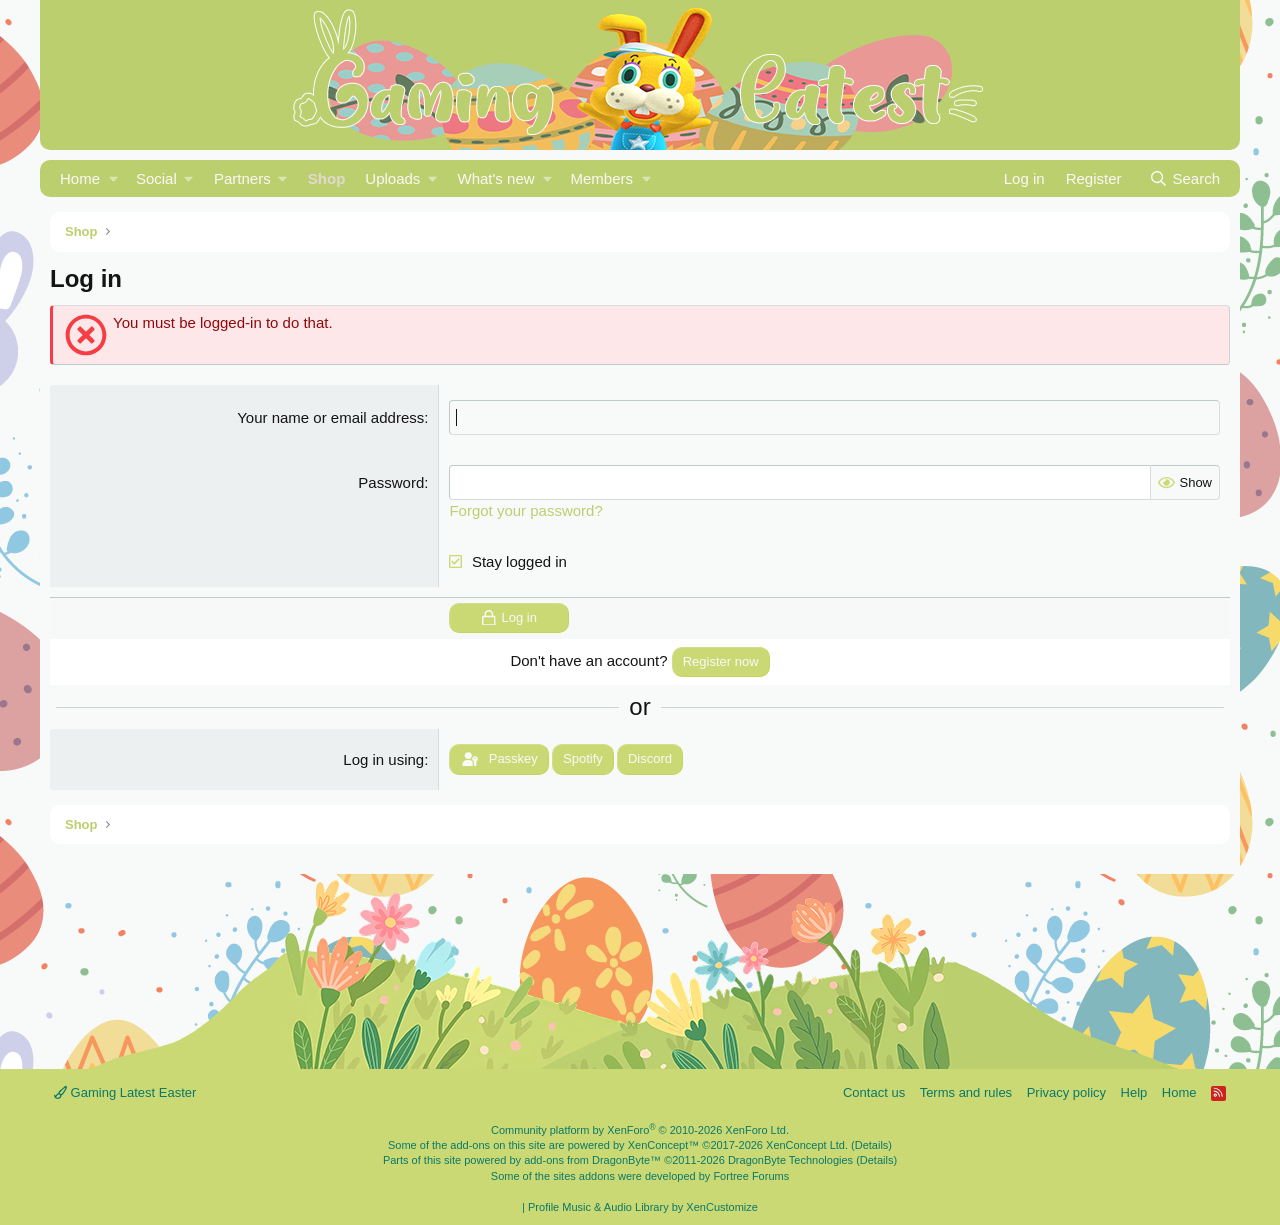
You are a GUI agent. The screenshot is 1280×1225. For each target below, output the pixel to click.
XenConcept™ (664, 1145)
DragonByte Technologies (790, 1160)
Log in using (383, 759)
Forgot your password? (525, 510)
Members (601, 178)
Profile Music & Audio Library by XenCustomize (643, 1207)
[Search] (1184, 178)
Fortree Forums (751, 1176)
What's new (496, 178)
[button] (113, 178)
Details (872, 1145)
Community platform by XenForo (640, 1130)
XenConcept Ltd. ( (810, 1145)
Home (80, 178)
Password (391, 482)
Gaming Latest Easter (125, 1092)
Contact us (874, 1092)
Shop (327, 178)
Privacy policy (1066, 1092)
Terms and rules (966, 1092)
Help (1134, 1092)
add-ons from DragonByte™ (592, 1160)
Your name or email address (330, 417)
